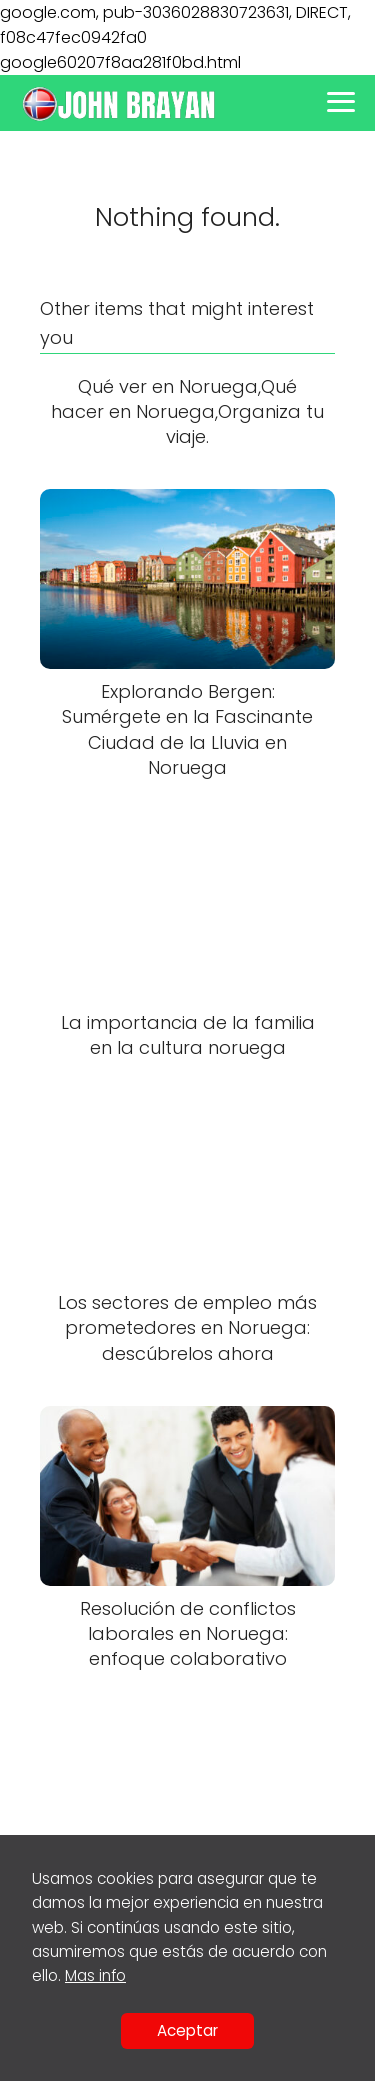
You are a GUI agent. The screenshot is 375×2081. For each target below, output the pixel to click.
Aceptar (187, 2030)
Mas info (95, 1975)
